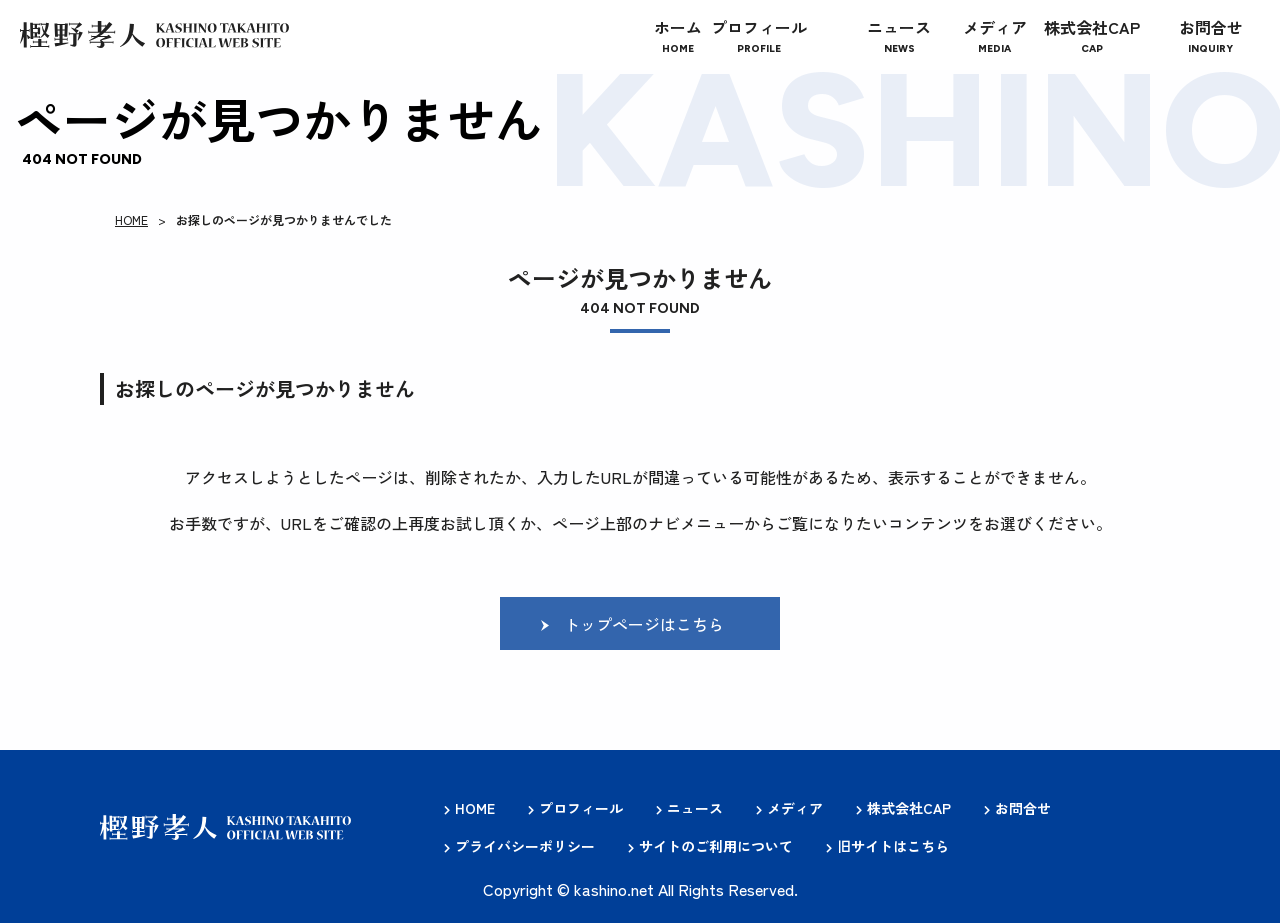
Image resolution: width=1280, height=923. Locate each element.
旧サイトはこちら (893, 846)
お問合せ (1023, 809)
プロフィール (581, 809)
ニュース (695, 809)
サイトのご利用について (716, 846)
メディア (795, 809)
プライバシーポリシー (525, 846)
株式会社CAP (909, 809)
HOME (131, 219)
